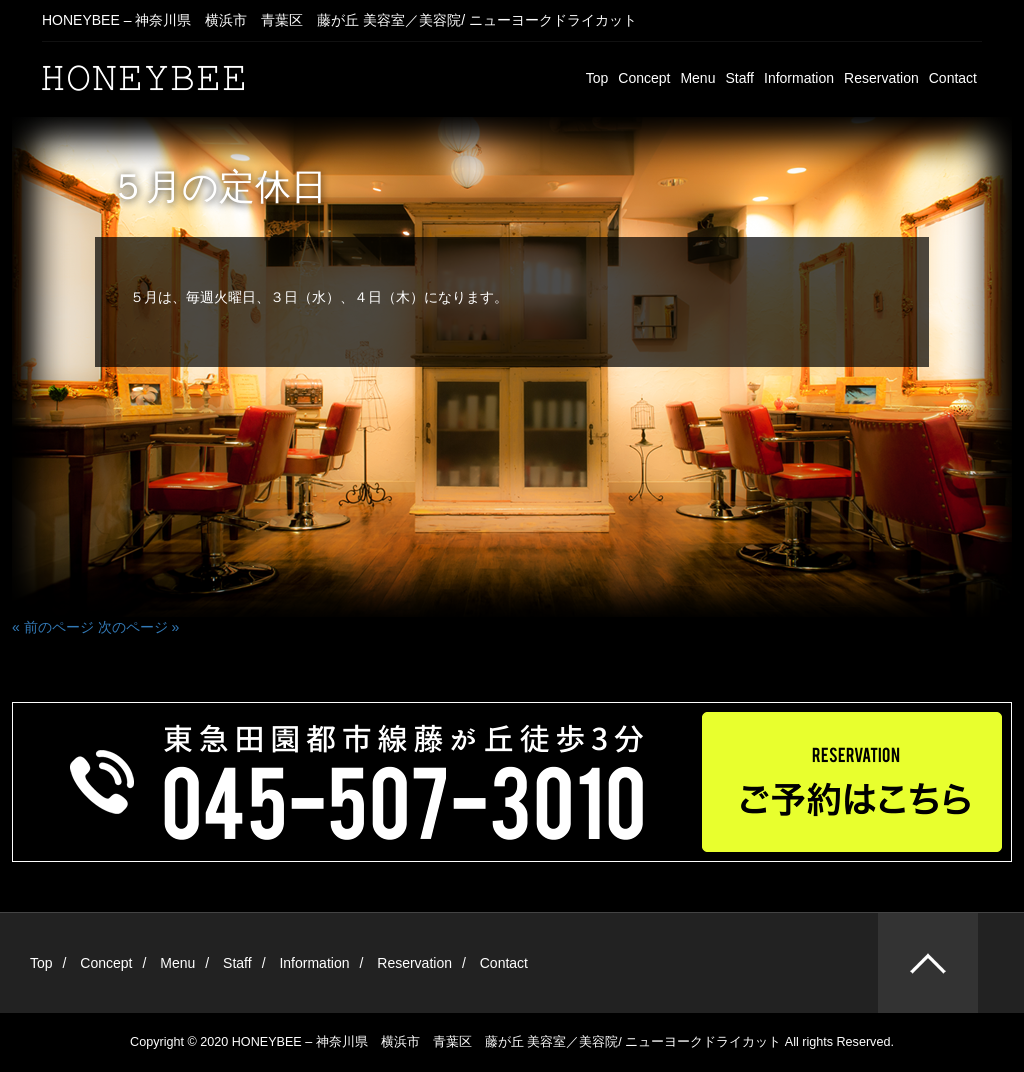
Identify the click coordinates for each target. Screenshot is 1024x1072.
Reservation (881, 78)
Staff (739, 78)
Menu (697, 78)
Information (799, 78)
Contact (953, 78)
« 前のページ (53, 627)
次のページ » (139, 627)
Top (597, 78)
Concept (644, 78)
